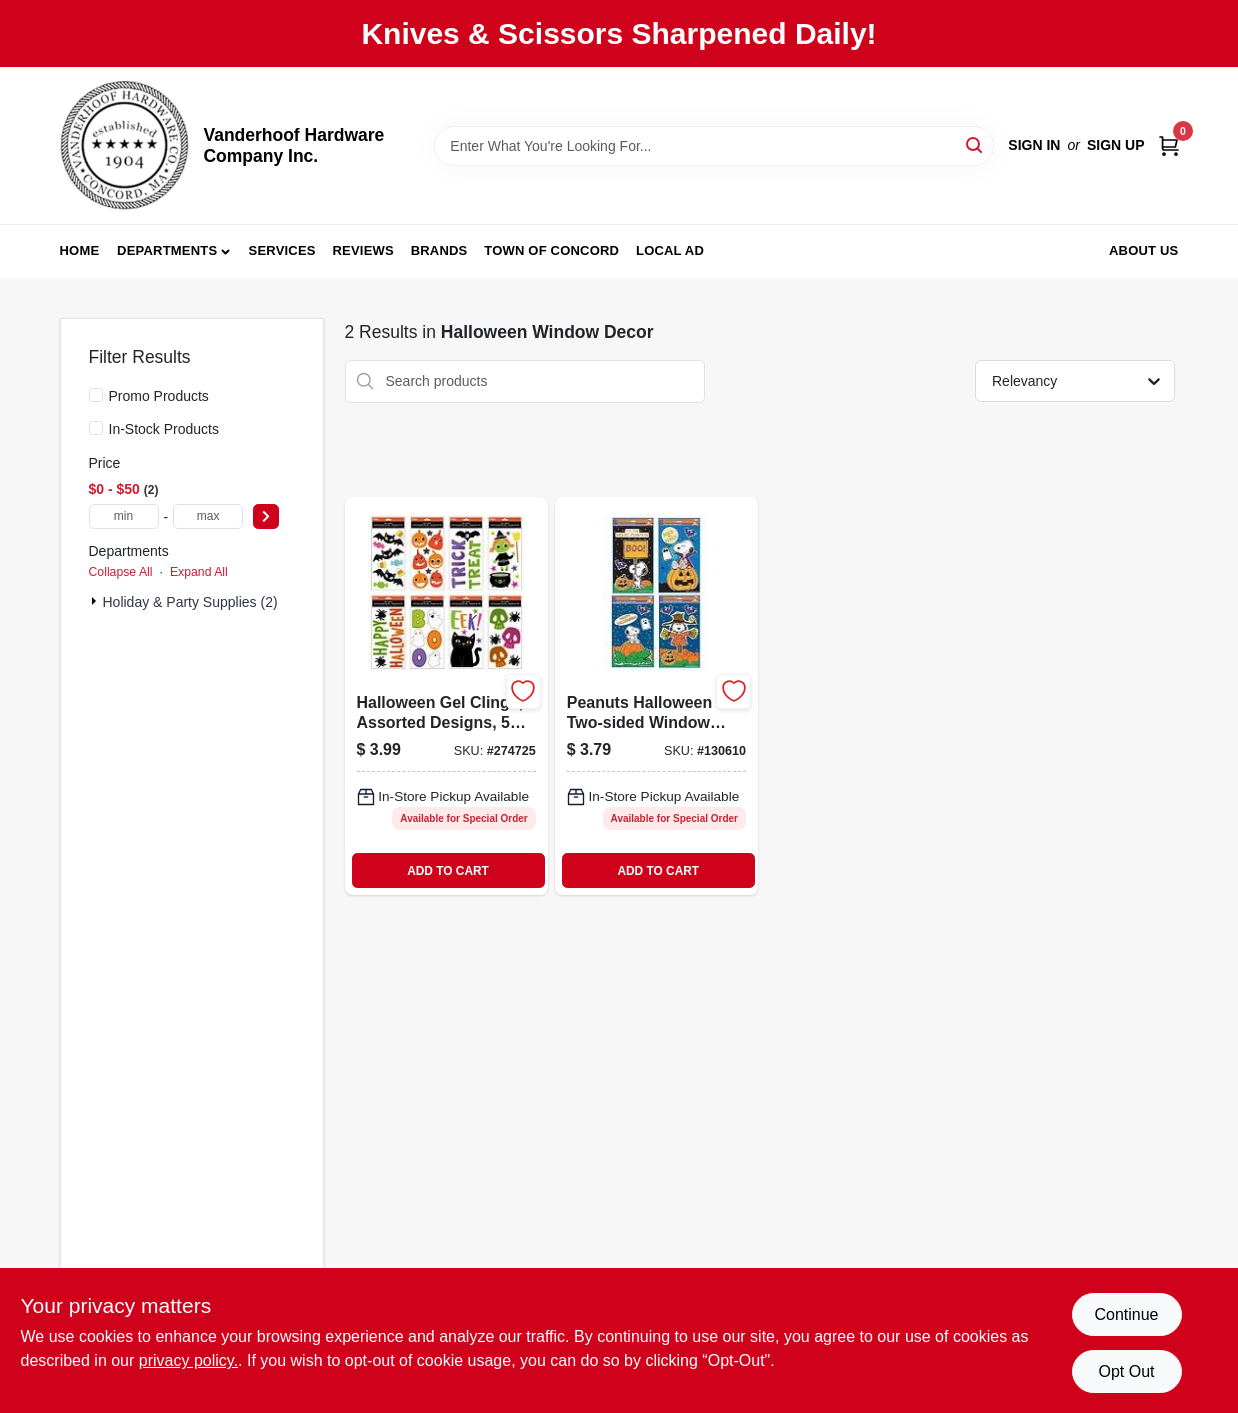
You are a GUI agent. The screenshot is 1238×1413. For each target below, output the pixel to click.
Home (80, 250)
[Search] (975, 144)
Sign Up (1116, 145)
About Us (1144, 250)
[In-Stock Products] (96, 428)
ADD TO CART (448, 871)
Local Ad (670, 250)
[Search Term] (714, 146)
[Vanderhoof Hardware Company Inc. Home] (125, 145)
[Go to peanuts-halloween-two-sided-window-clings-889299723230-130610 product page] (656, 696)
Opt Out (1126, 1371)
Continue (1126, 1314)
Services (282, 250)
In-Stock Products (164, 429)
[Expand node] (96, 601)
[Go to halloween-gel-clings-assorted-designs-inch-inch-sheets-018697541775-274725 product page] (446, 696)
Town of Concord (551, 250)
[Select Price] (266, 516)
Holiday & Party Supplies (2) (190, 602)
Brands (439, 250)
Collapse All (121, 572)
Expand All (199, 572)
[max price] (208, 516)
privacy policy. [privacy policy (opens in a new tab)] (188, 1360)
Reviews (363, 250)
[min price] (124, 516)
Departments (167, 250)
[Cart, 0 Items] (1169, 145)
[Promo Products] (96, 395)
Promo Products (159, 396)
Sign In (1034, 145)
